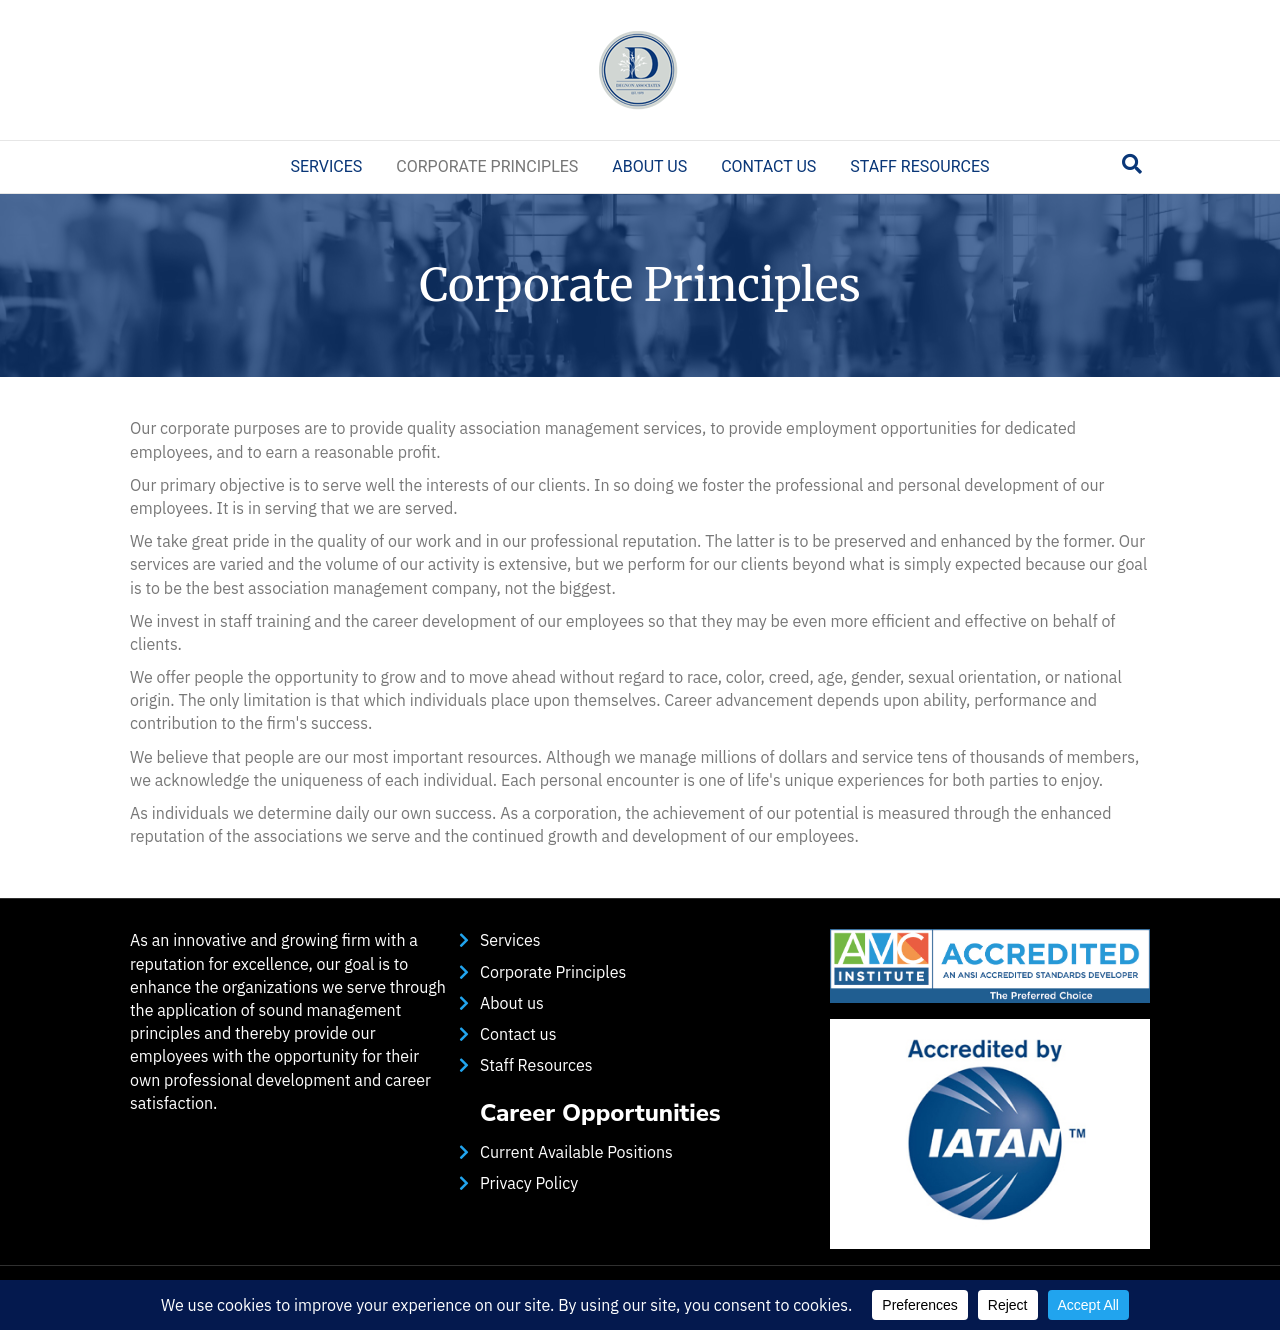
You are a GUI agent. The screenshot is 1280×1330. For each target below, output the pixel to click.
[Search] (1132, 164)
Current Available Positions (576, 1152)
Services (326, 166)
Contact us (768, 166)
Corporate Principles (487, 166)
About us (649, 166)
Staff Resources (919, 166)
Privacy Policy (529, 1183)
